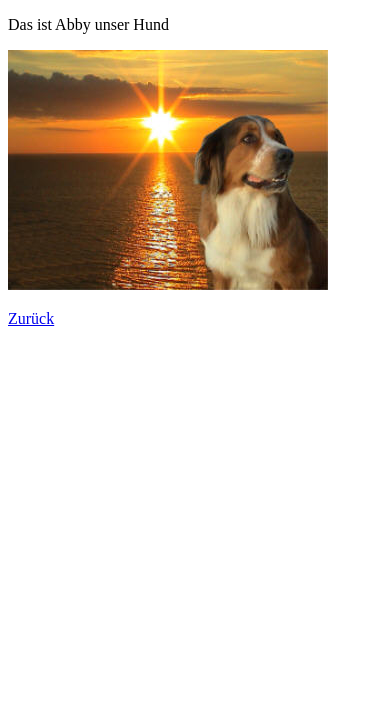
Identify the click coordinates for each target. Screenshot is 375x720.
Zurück (31, 318)
